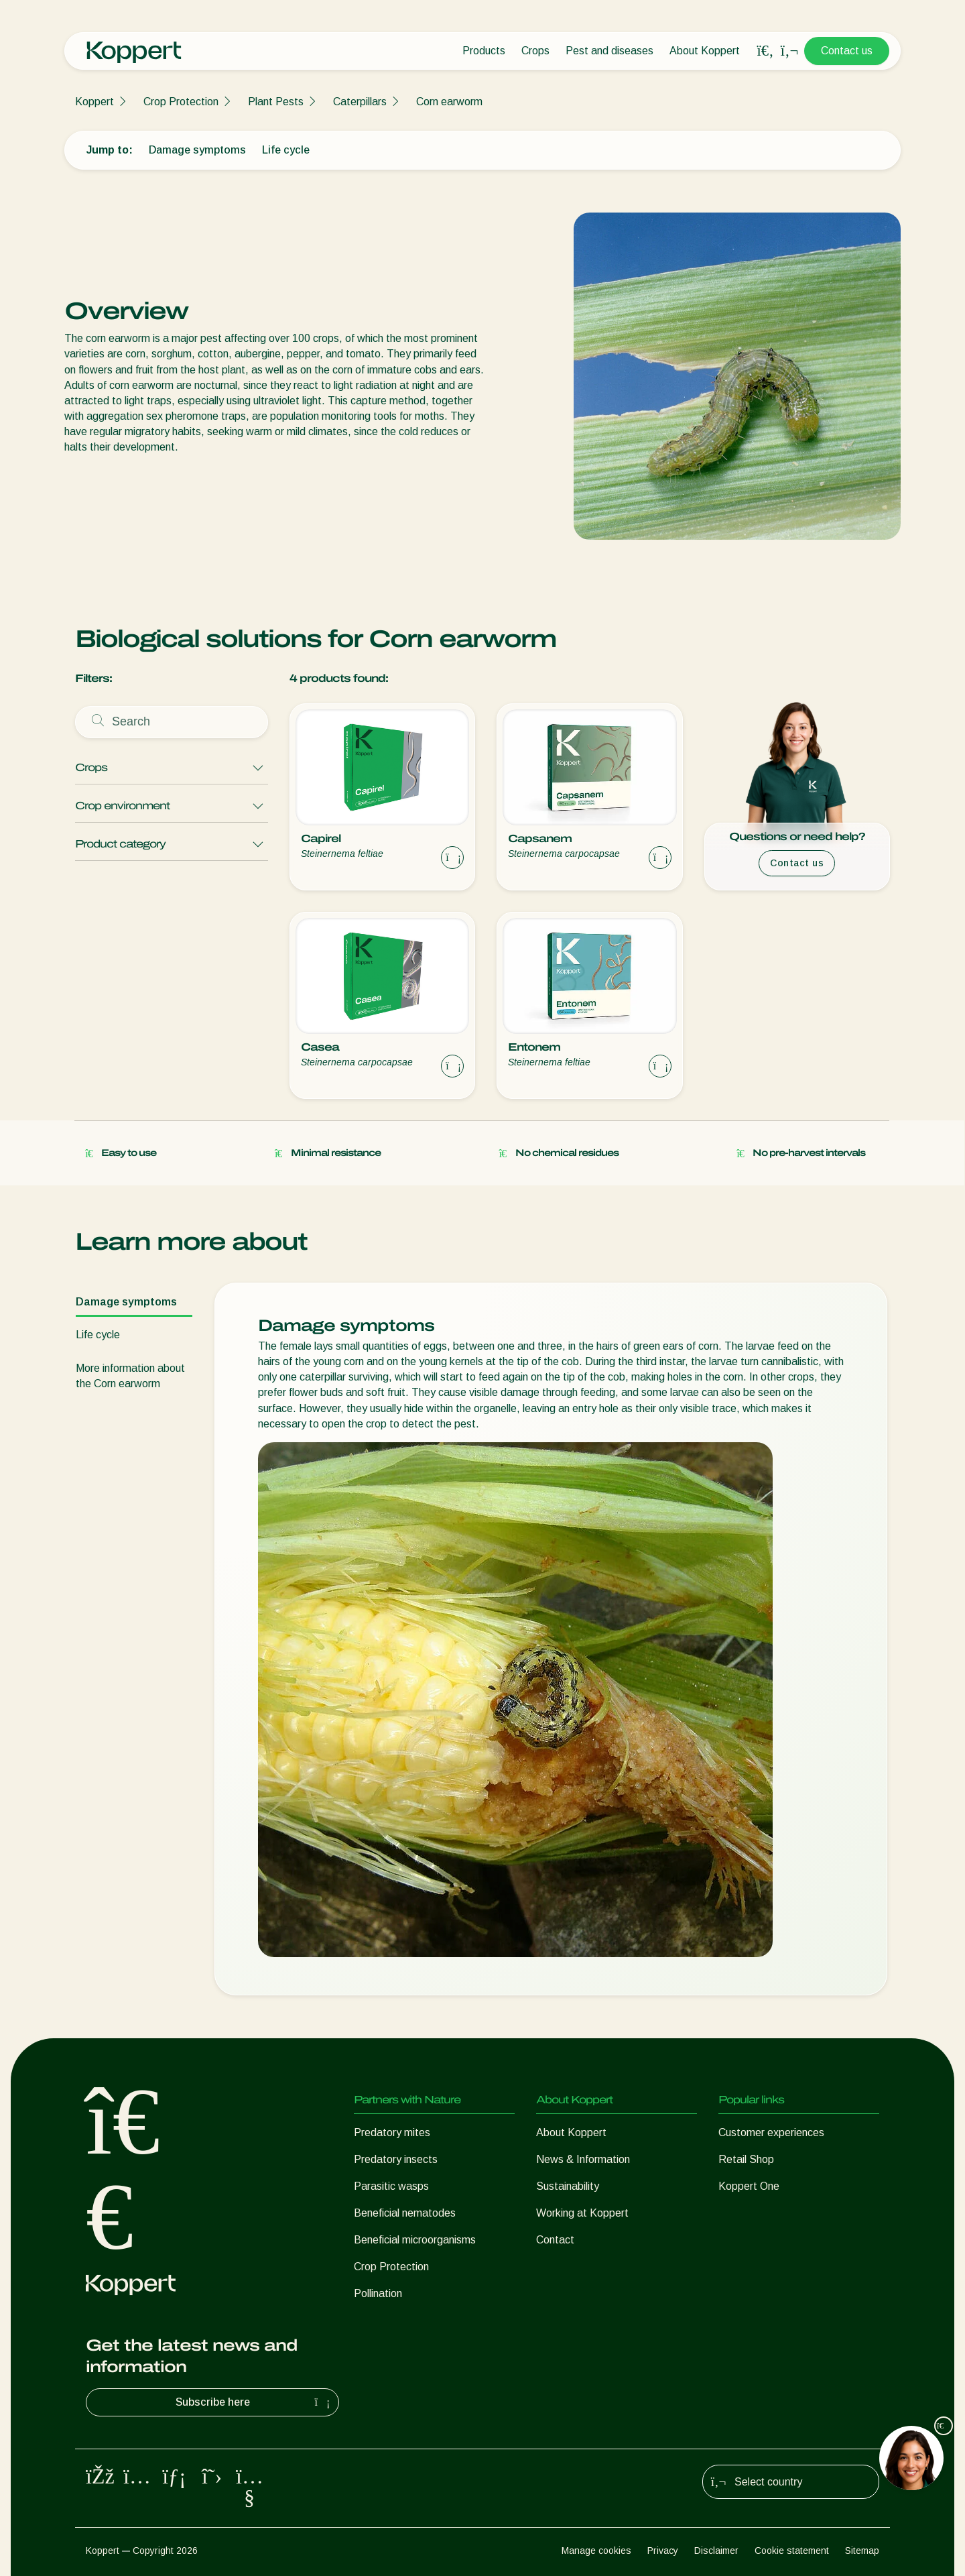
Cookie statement (792, 2550)
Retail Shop (746, 2159)
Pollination (378, 2293)
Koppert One (748, 2186)
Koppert (94, 101)
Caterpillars (360, 101)
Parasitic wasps (391, 2186)
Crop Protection (180, 101)
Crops (535, 50)
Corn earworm (449, 101)
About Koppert (704, 50)
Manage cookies (596, 2550)
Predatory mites (392, 2132)
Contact (555, 2239)
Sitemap (862, 2550)
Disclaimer (716, 2550)
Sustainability (567, 2186)
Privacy (662, 2550)
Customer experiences (771, 2132)
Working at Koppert (582, 2213)
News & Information (583, 2159)
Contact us (847, 50)
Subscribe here (255, 2402)
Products (483, 50)
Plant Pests (276, 101)
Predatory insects (396, 2159)
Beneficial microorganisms (415, 2239)
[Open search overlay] (765, 51)
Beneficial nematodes (405, 2213)
